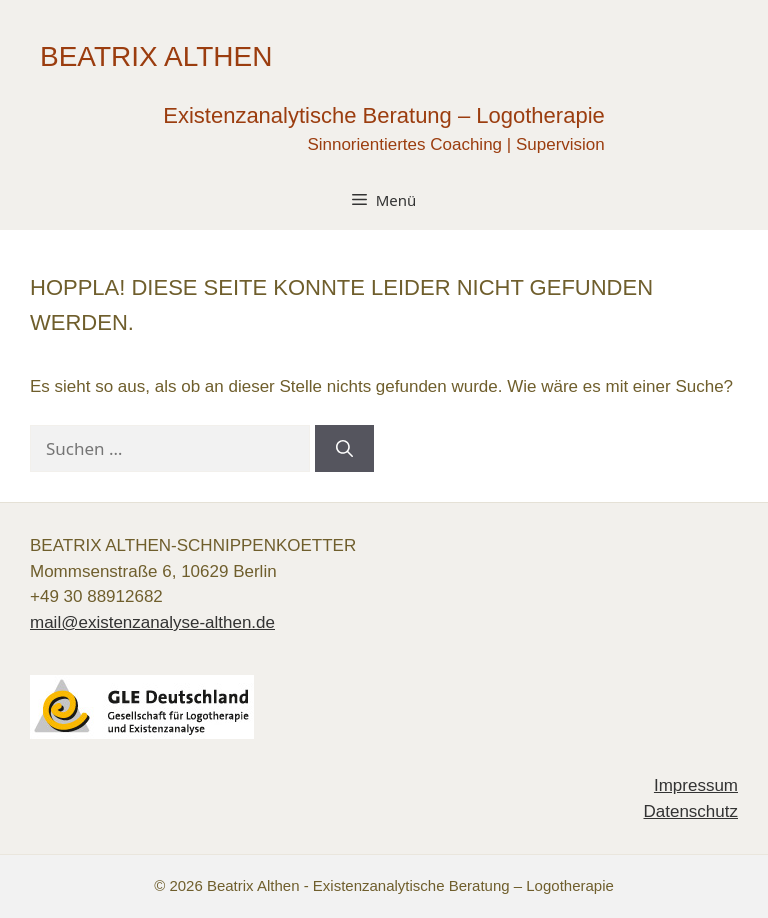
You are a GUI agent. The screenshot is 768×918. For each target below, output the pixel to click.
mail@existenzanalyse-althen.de (152, 622)
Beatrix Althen (156, 56)
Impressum (696, 785)
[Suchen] (344, 449)
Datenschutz (691, 811)
